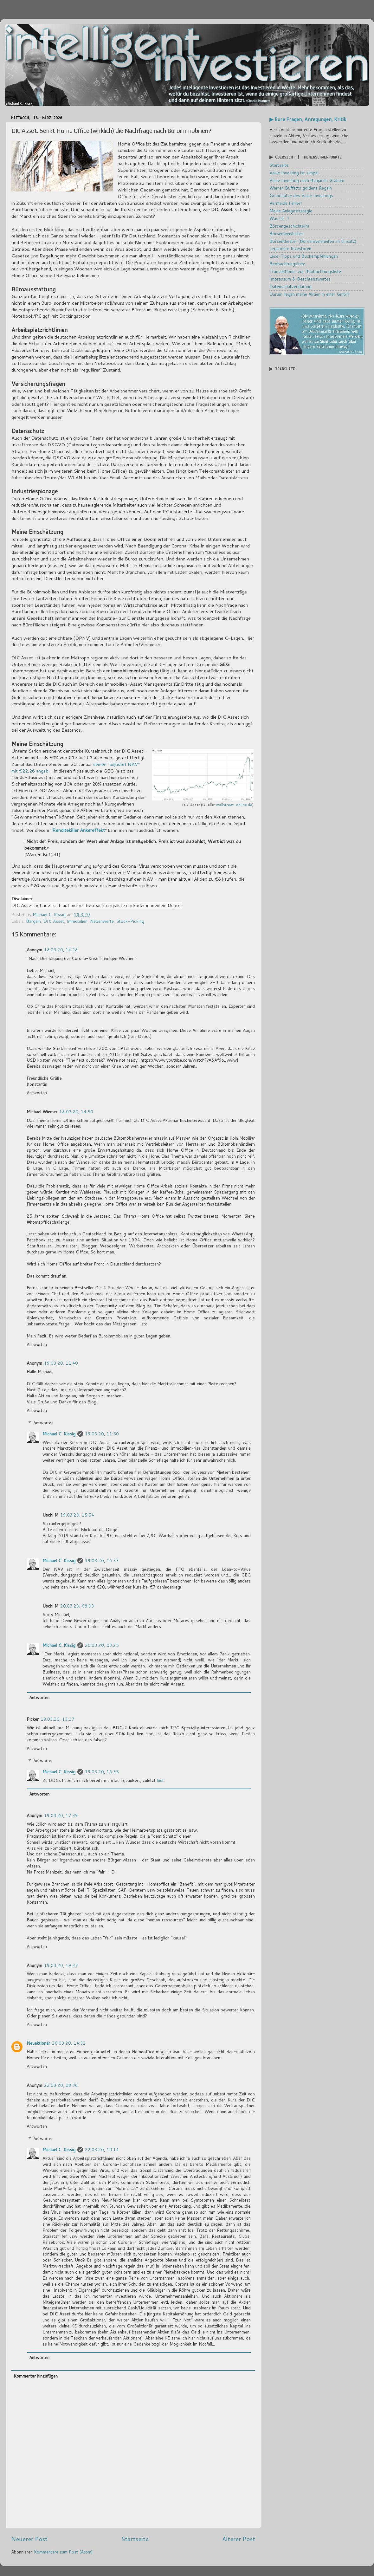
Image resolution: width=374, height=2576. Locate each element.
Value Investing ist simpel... (295, 173)
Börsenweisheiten (286, 233)
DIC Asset (53, 921)
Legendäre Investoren (290, 248)
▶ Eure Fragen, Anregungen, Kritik (307, 119)
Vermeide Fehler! (285, 203)
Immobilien (77, 921)
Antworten (37, 1093)
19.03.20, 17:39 (61, 1815)
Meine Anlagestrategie (290, 211)
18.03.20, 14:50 (76, 1112)
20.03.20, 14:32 (69, 2043)
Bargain (33, 921)
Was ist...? (279, 218)
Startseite (135, 2538)
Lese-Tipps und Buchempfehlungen (303, 256)
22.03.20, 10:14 (102, 2149)
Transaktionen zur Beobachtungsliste (305, 271)
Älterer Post (238, 2538)
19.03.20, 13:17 (57, 1719)
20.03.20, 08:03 (77, 1606)
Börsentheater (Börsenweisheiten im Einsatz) (312, 241)
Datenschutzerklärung (290, 286)
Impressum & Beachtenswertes (300, 279)
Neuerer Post (29, 2538)
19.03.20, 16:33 (102, 1560)
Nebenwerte (102, 921)
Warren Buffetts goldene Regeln (300, 188)
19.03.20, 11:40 (61, 1363)
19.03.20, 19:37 (61, 1965)
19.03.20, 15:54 (77, 1515)
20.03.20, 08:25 (102, 1645)
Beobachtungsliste (287, 264)
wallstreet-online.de (234, 804)
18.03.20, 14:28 (61, 950)
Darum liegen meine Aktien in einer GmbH (309, 294)
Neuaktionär (38, 2043)
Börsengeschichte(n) (289, 226)
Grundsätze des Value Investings (301, 195)
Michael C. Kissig (58, 1434)
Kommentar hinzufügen (36, 2376)
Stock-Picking (130, 921)
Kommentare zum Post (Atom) (63, 2552)
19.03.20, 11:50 (102, 1434)
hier (160, 1780)
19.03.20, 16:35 (102, 1772)
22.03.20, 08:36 (61, 2085)
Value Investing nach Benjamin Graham (306, 180)
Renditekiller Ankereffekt (78, 830)
